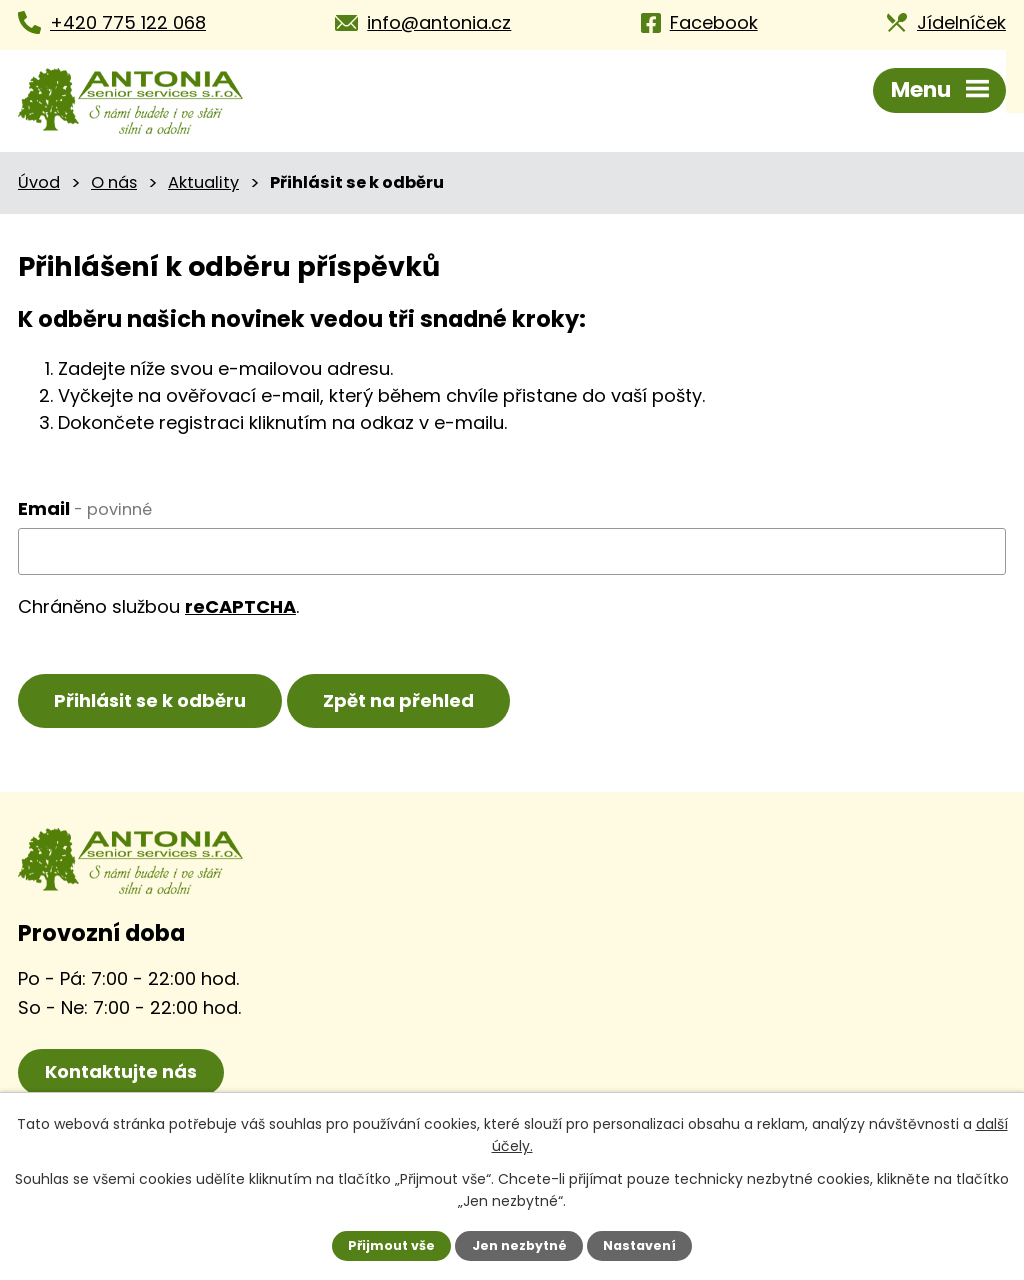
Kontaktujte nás (121, 1071)
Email (85, 508)
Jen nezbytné (519, 1245)
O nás (114, 182)
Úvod (39, 182)
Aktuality (203, 182)
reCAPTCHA (240, 606)
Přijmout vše (391, 1245)
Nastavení (639, 1245)
